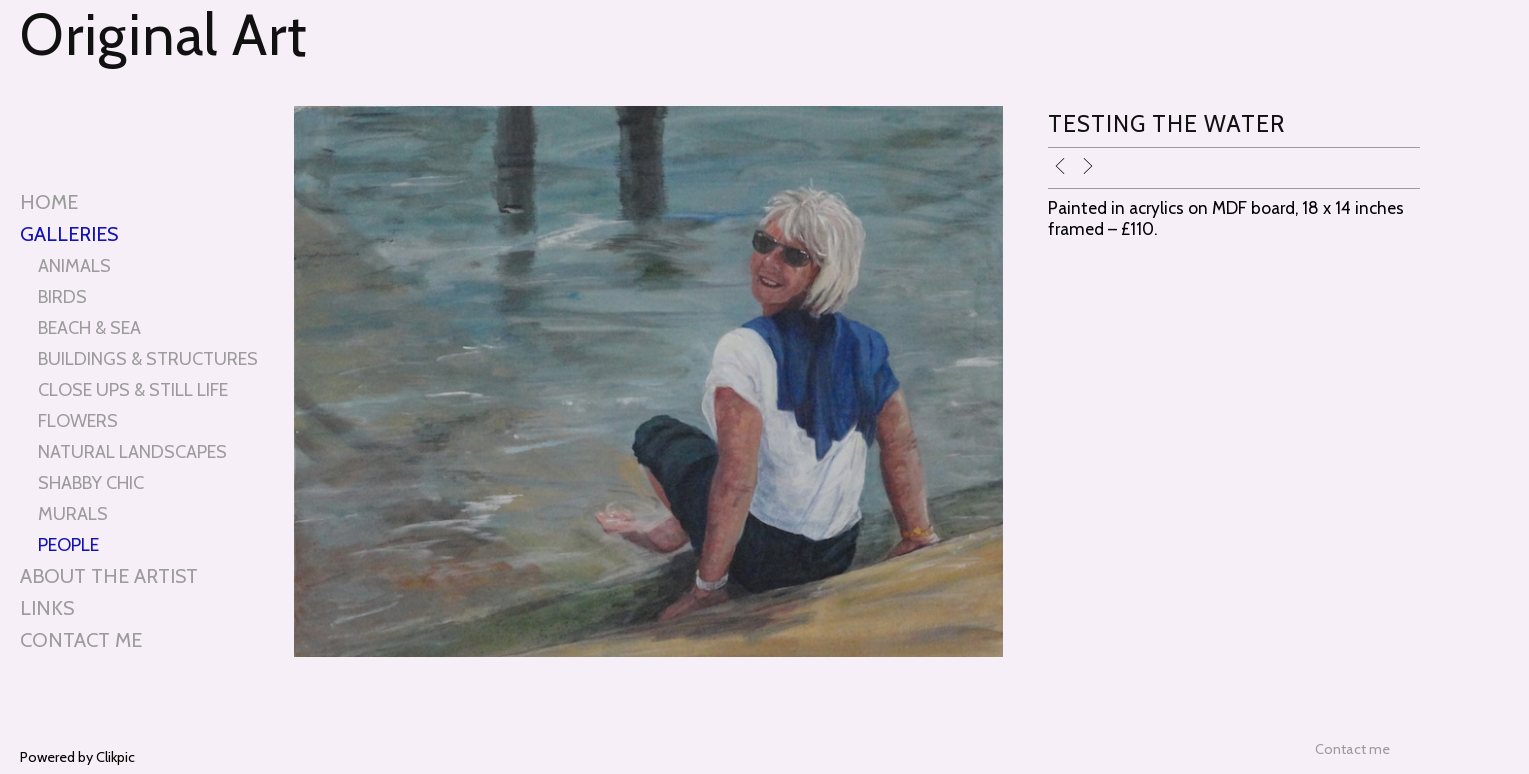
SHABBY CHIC (91, 482)
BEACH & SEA (89, 327)
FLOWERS (78, 420)
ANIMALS (74, 265)
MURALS (73, 513)
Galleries (69, 234)
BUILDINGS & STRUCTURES (148, 358)
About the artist (109, 576)
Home (49, 202)
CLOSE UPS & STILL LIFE (133, 389)
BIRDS (62, 296)
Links (47, 608)
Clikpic (115, 757)
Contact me (81, 640)
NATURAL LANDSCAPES (132, 451)
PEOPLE (68, 544)
